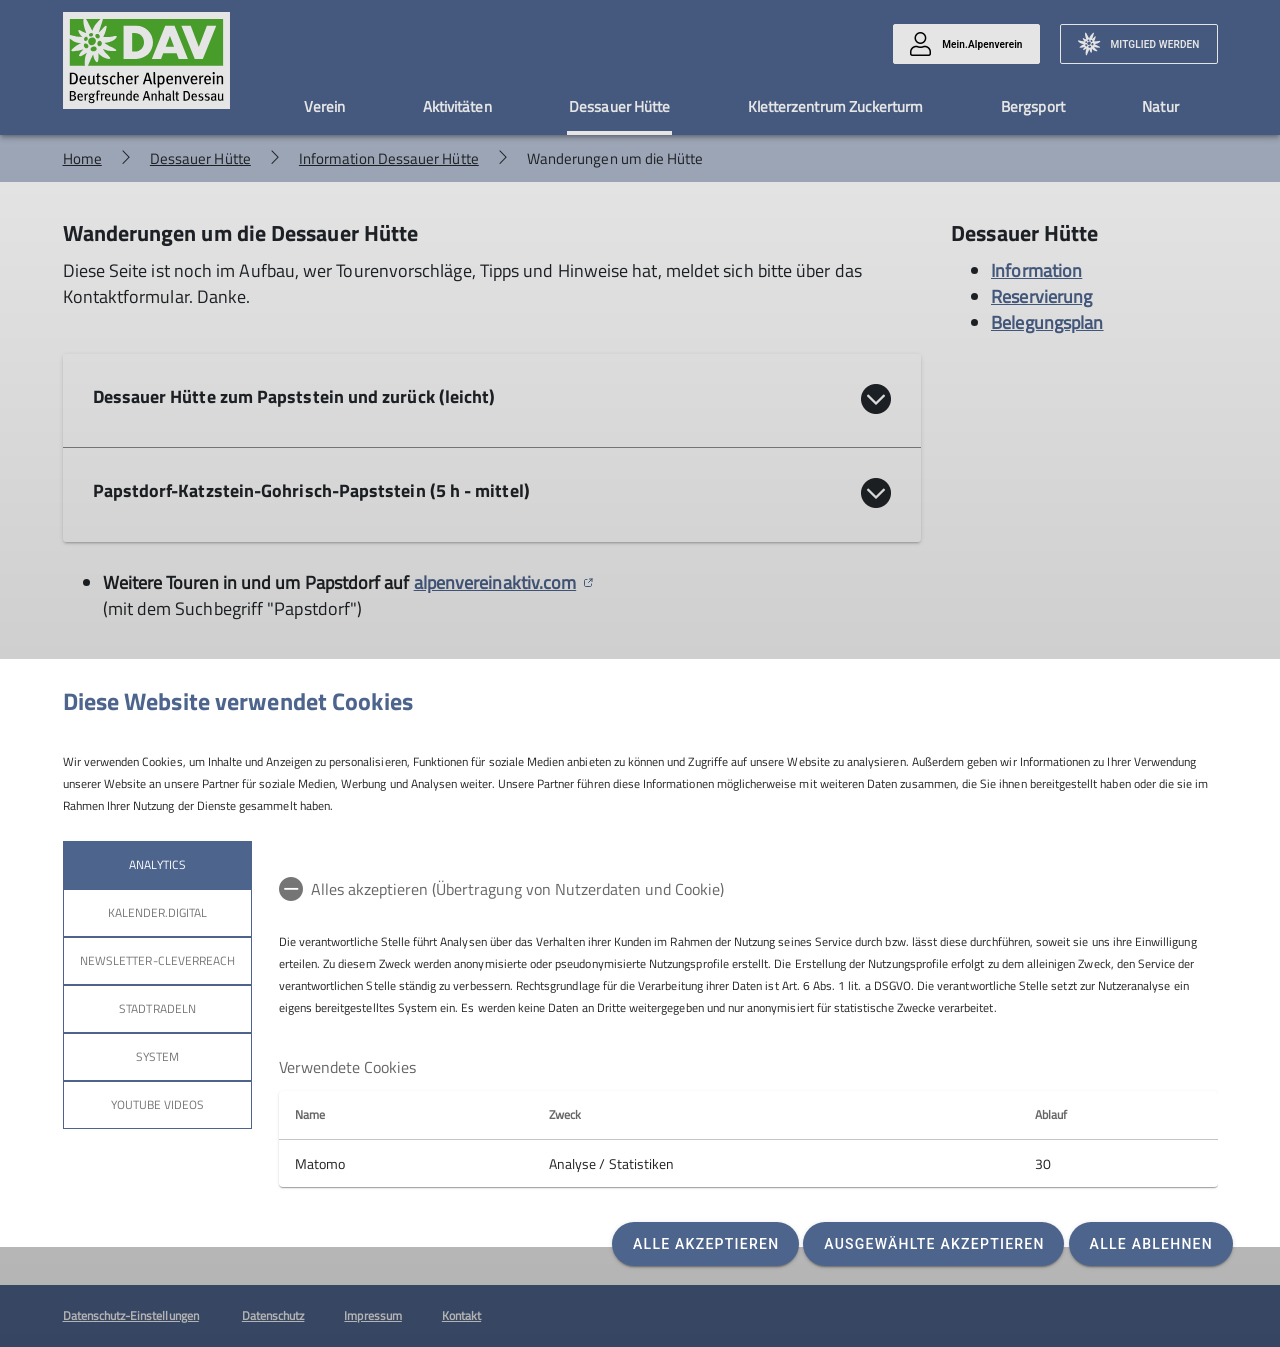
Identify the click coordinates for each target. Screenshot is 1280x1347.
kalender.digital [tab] (157, 912)
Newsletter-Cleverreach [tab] (157, 960)
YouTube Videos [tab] (157, 1104)
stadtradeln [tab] (157, 1008)
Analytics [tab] (157, 864)
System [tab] (156, 1056)
